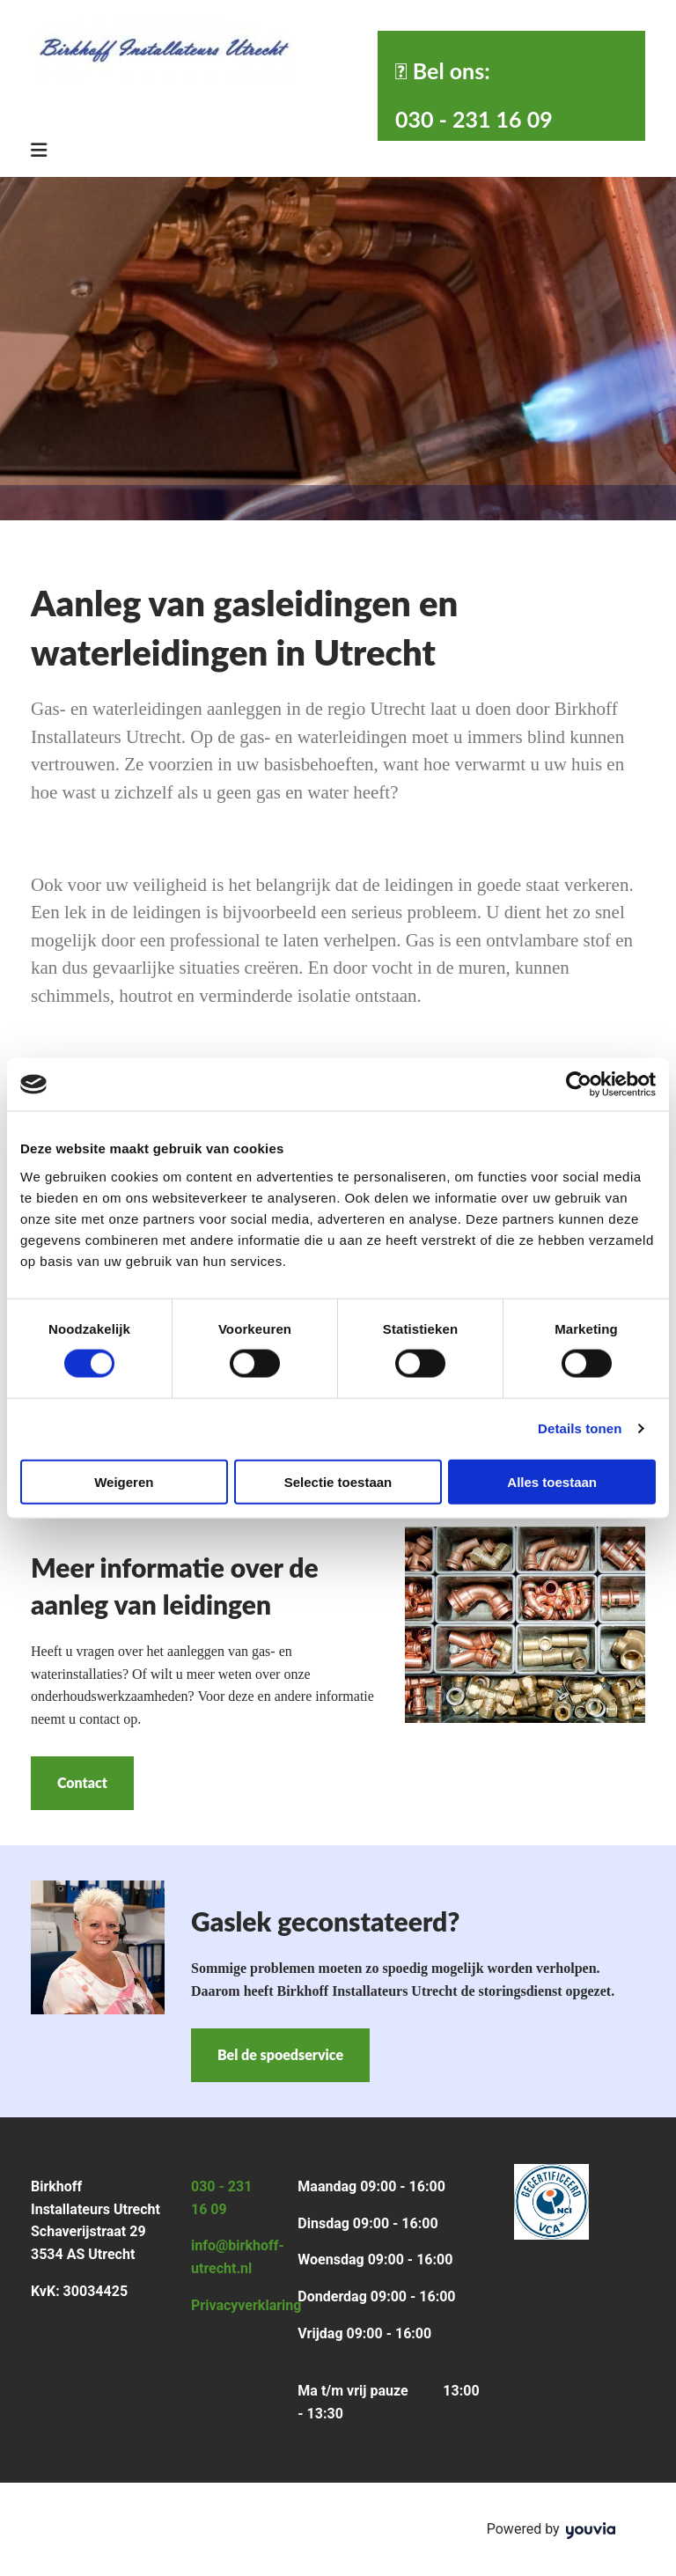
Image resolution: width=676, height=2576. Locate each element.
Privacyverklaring (246, 2305)
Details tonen (579, 1428)
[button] (82, 1783)
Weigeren (123, 1481)
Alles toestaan (552, 1481)
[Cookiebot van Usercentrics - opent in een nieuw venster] (579, 1084)
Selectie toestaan (338, 1481)
